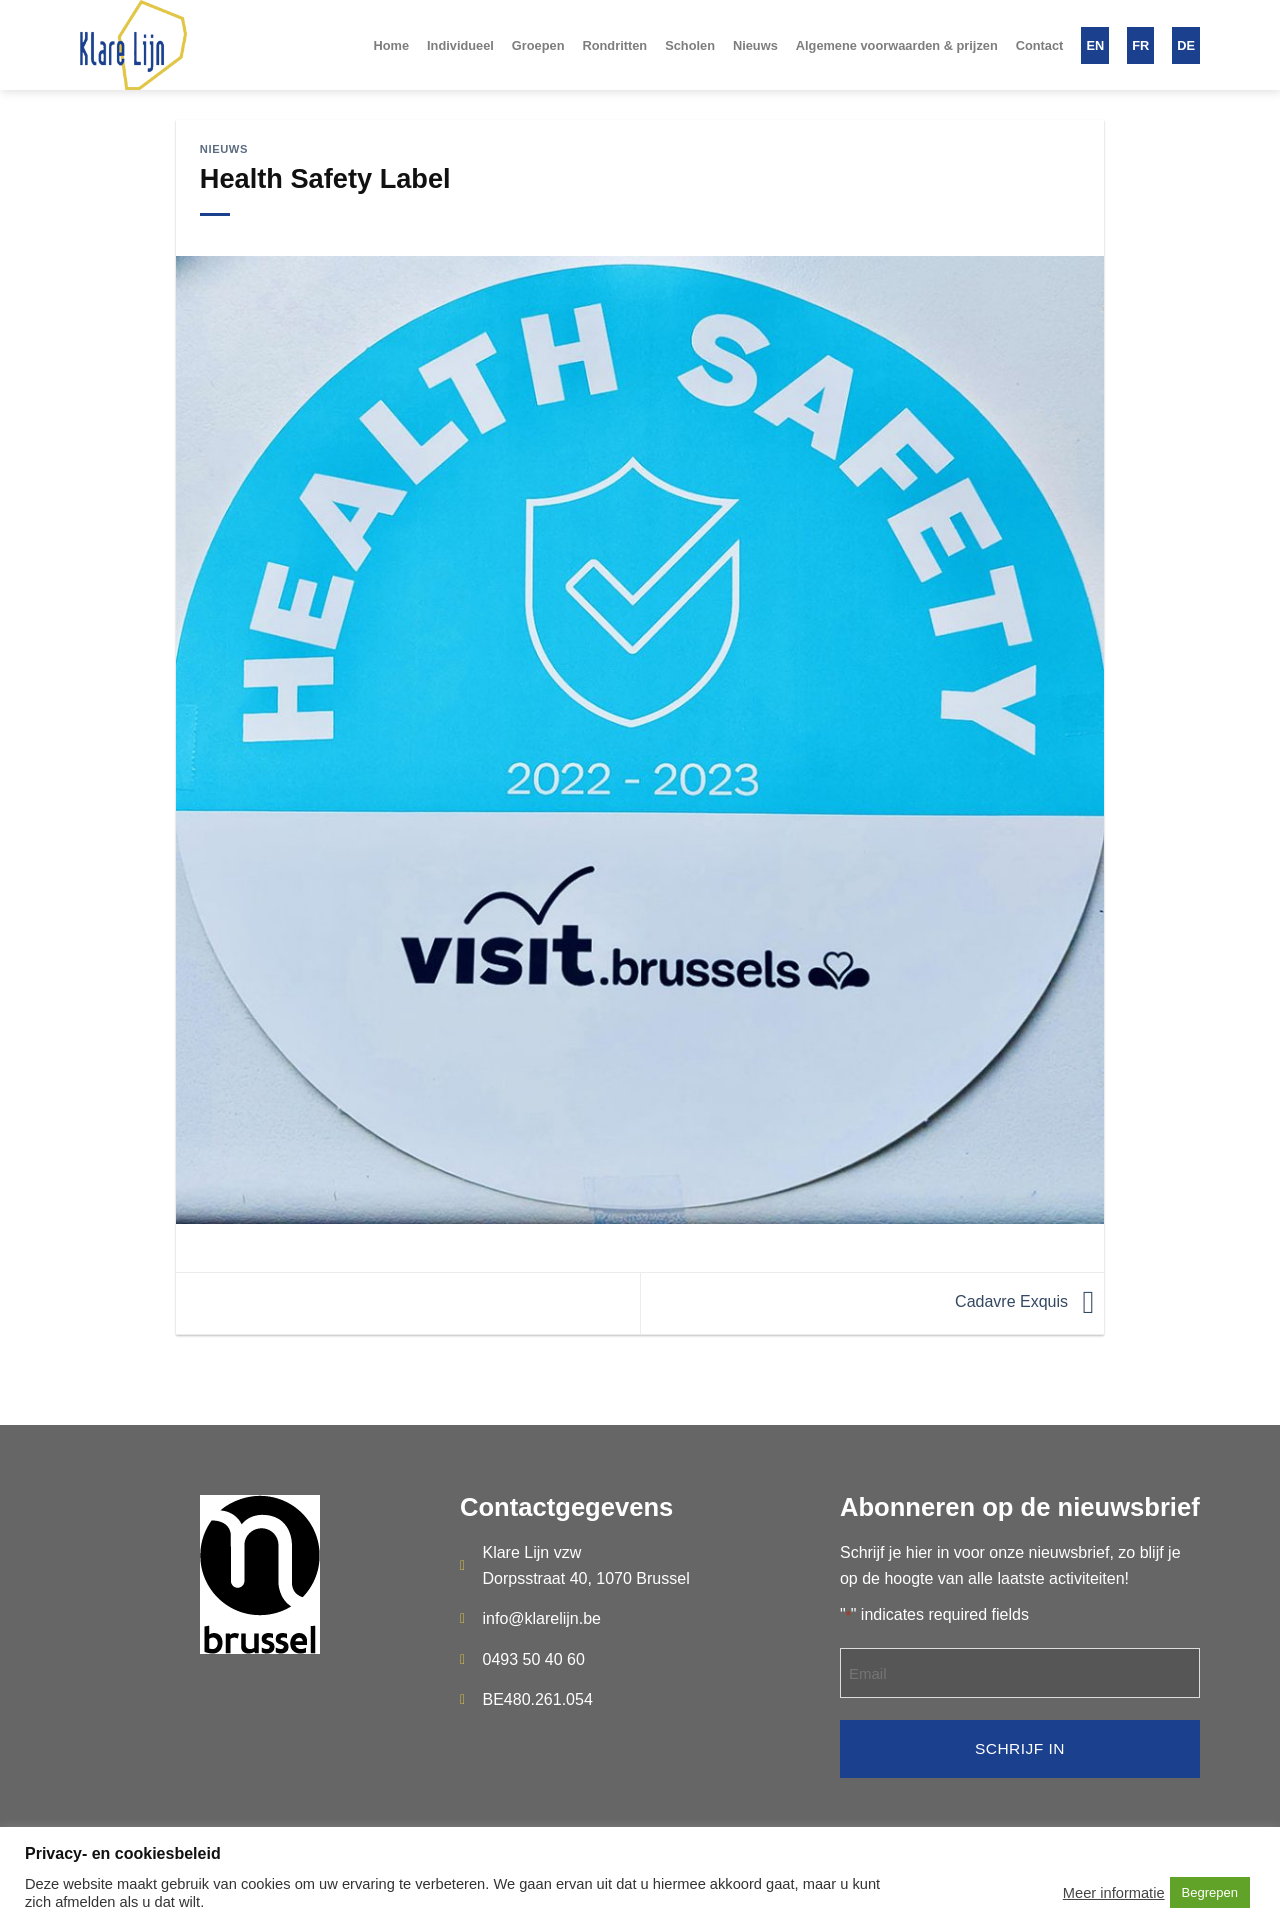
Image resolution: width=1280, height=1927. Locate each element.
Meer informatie (1114, 1893)
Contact (1040, 45)
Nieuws (755, 45)
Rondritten (614, 45)
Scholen (690, 45)
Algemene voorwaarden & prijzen (897, 45)
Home (391, 45)
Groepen (538, 45)
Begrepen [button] (1210, 1892)
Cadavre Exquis (1029, 1301)
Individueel (460, 45)
